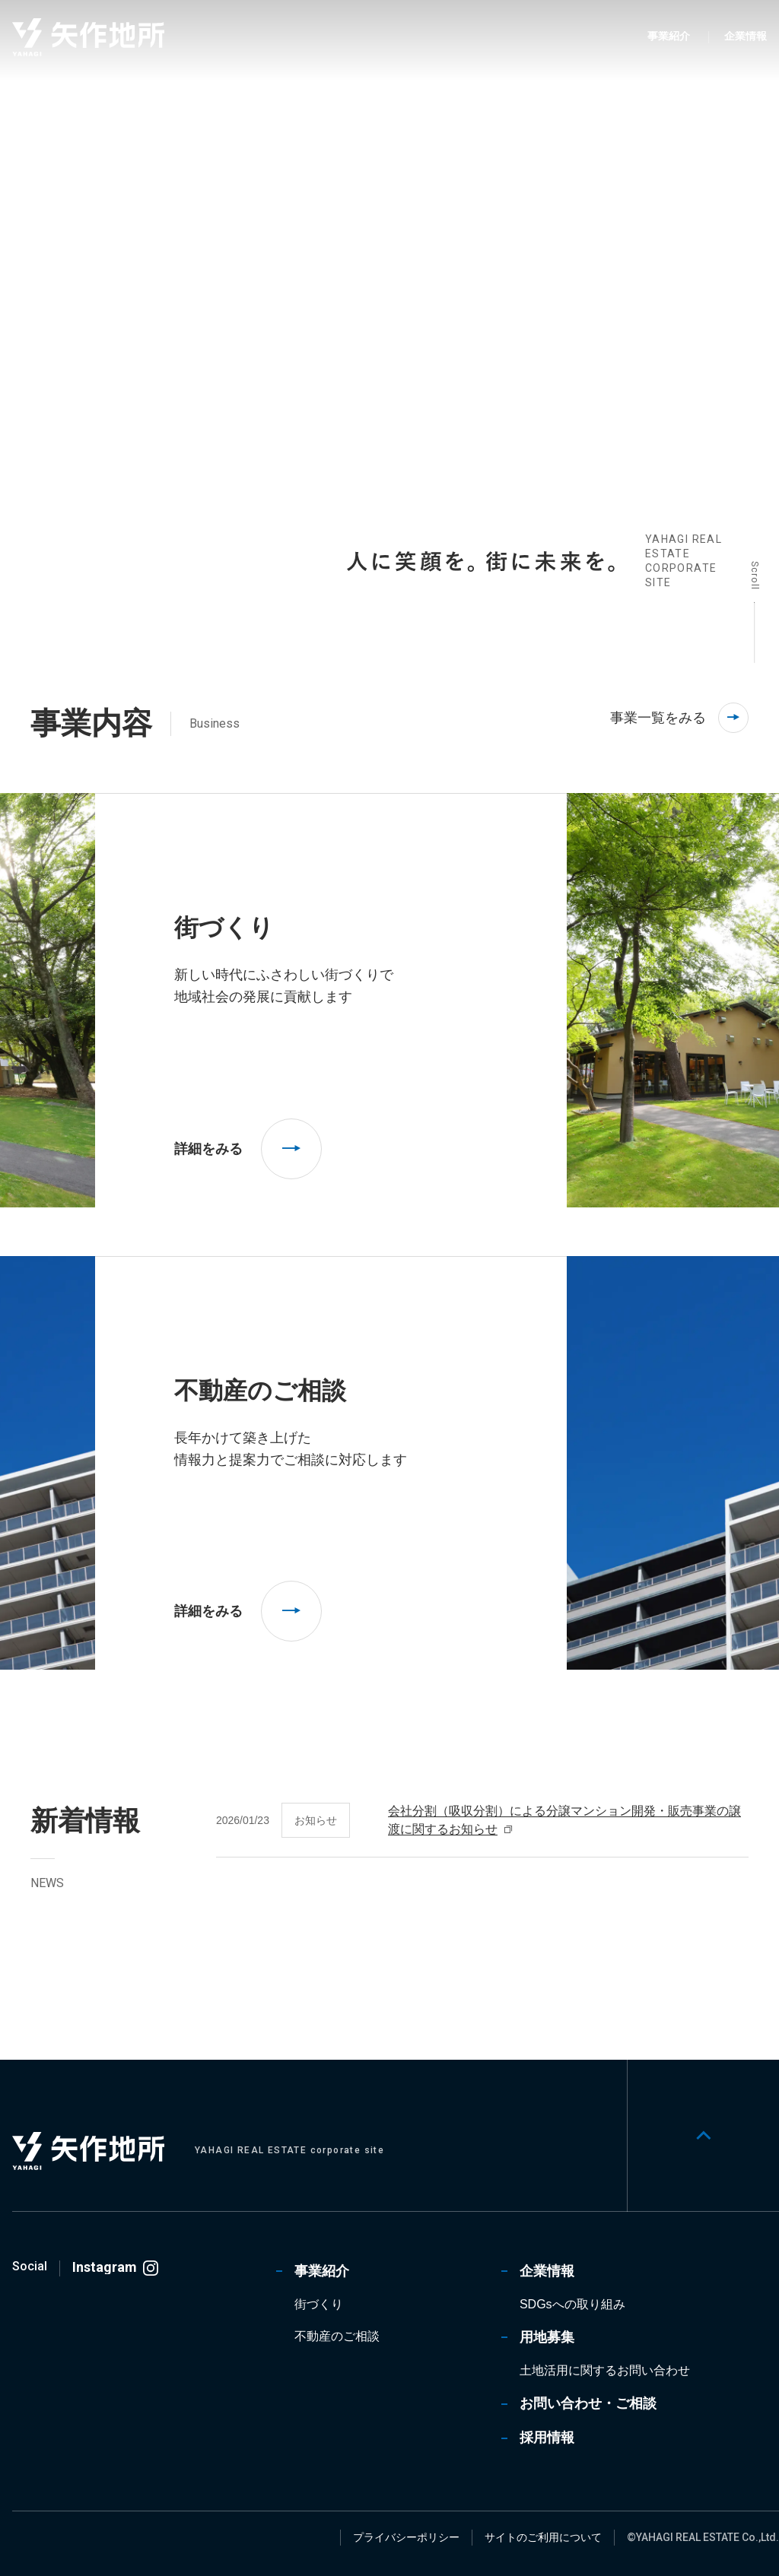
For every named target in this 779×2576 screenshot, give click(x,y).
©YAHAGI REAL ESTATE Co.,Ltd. (703, 2537)
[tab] (219, 572)
